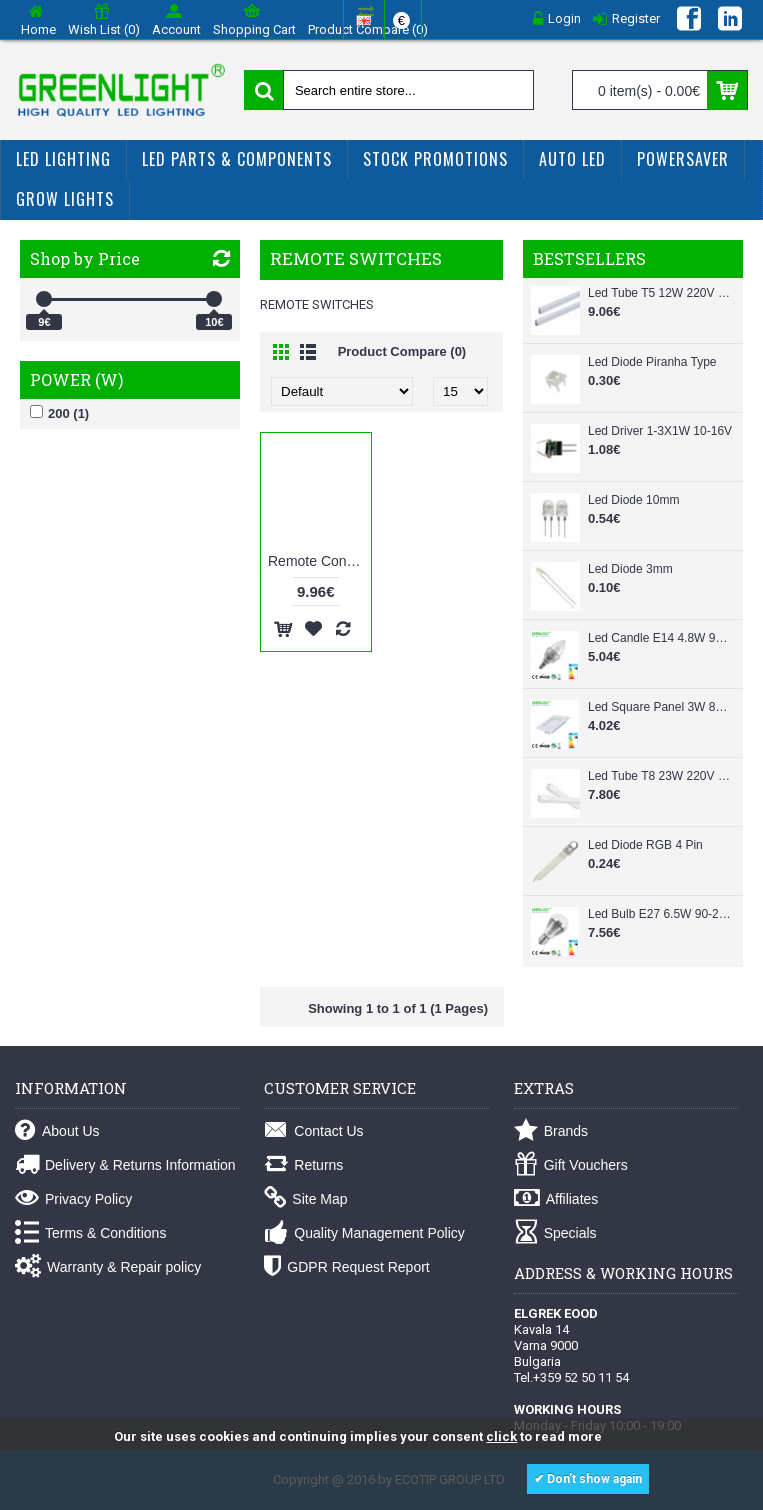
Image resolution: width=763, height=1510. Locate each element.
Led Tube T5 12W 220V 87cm (660, 293)
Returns (303, 1165)
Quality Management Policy (364, 1233)
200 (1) (59, 413)
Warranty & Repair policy (108, 1267)
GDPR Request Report (346, 1267)
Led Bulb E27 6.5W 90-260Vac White (660, 914)
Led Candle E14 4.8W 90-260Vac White (660, 638)
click (501, 1436)
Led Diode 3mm (630, 569)
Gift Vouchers (571, 1165)
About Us (57, 1131)
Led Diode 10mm (633, 500)
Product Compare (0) (402, 351)
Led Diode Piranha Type (652, 362)
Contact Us (313, 1131)
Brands (551, 1131)
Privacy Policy (73, 1199)
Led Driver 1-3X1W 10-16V (660, 431)
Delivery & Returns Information (125, 1165)
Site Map (305, 1199)
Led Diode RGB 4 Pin (645, 845)
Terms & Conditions (90, 1233)
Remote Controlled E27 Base (319, 561)
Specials (555, 1233)
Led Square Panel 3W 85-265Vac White (660, 707)
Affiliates (556, 1199)
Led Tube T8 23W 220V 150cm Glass (660, 776)
